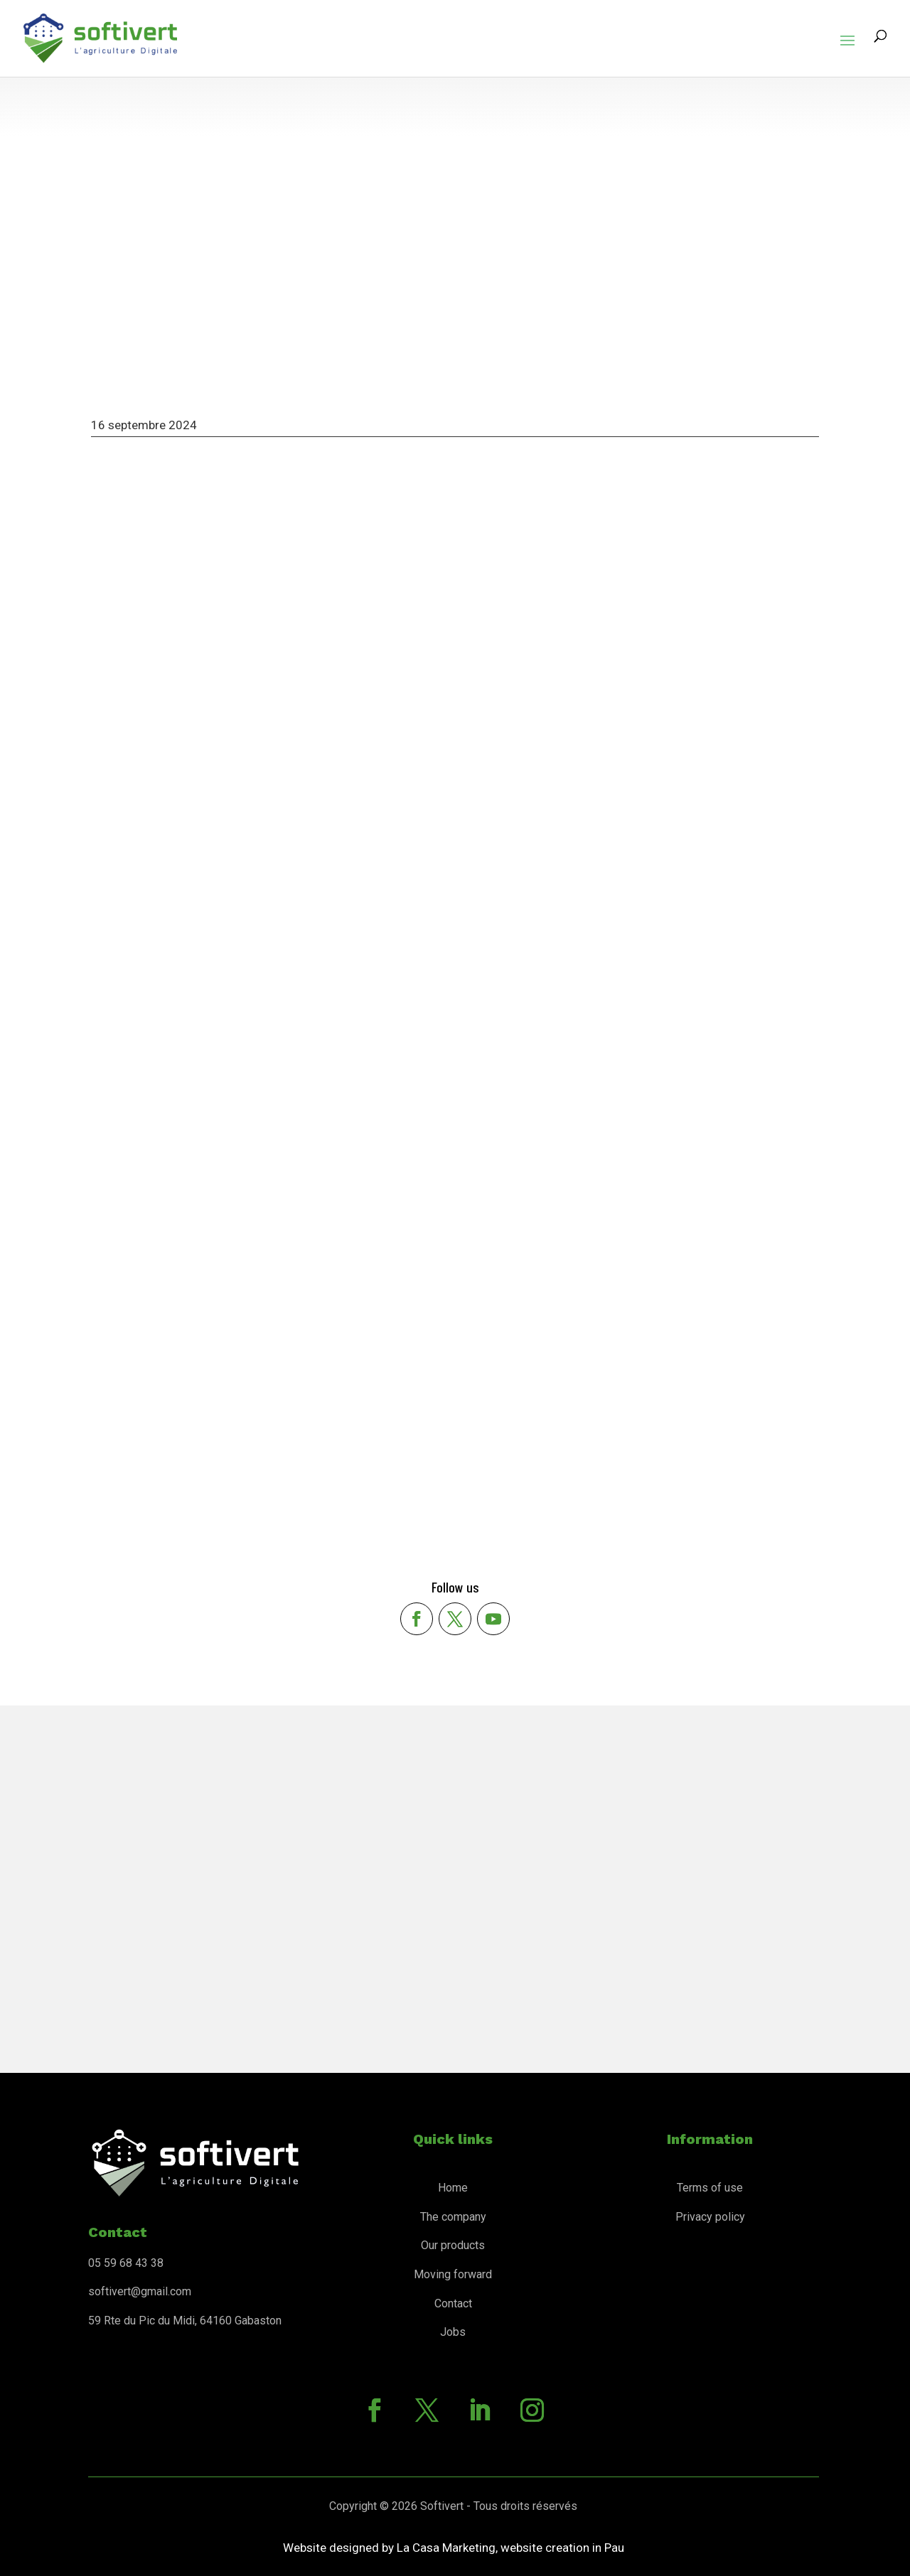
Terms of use (710, 2187)
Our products (453, 2245)
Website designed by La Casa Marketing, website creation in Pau (453, 2547)
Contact (453, 2303)
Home (453, 2187)
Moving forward (453, 2274)
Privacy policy (710, 2217)
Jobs (453, 2332)
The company (453, 2217)
